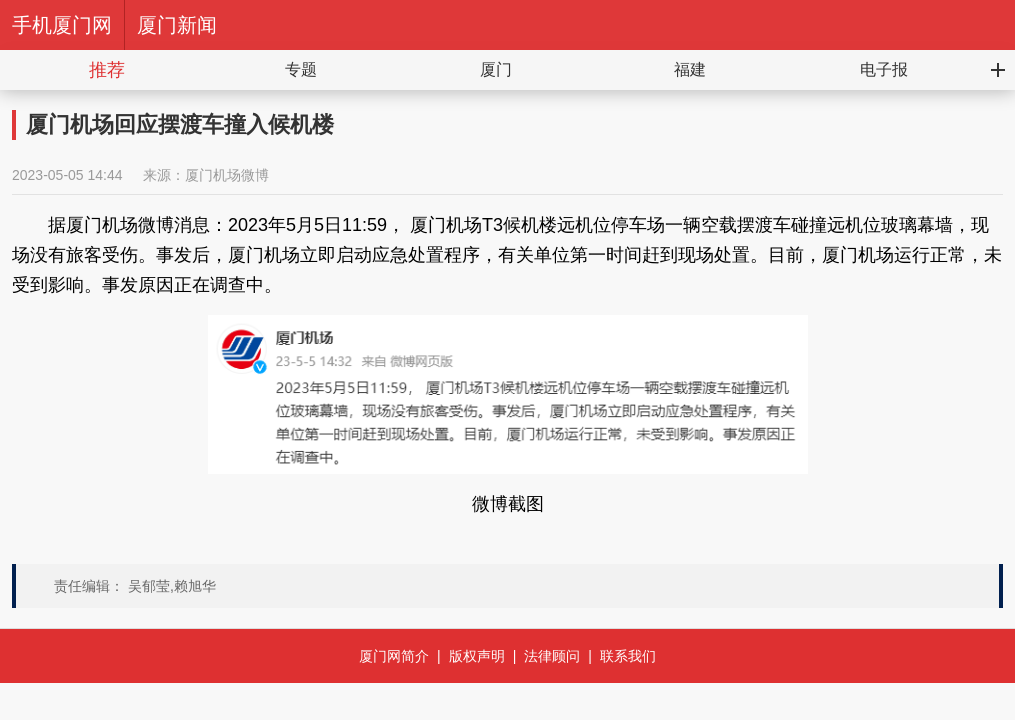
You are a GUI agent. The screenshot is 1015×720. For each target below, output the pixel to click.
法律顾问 (552, 656)
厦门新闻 (177, 25)
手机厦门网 (62, 25)
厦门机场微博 (227, 175)
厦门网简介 (394, 656)
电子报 (884, 69)
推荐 (107, 70)
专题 (301, 69)
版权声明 (477, 656)
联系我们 (628, 656)
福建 (690, 69)
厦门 (496, 69)
